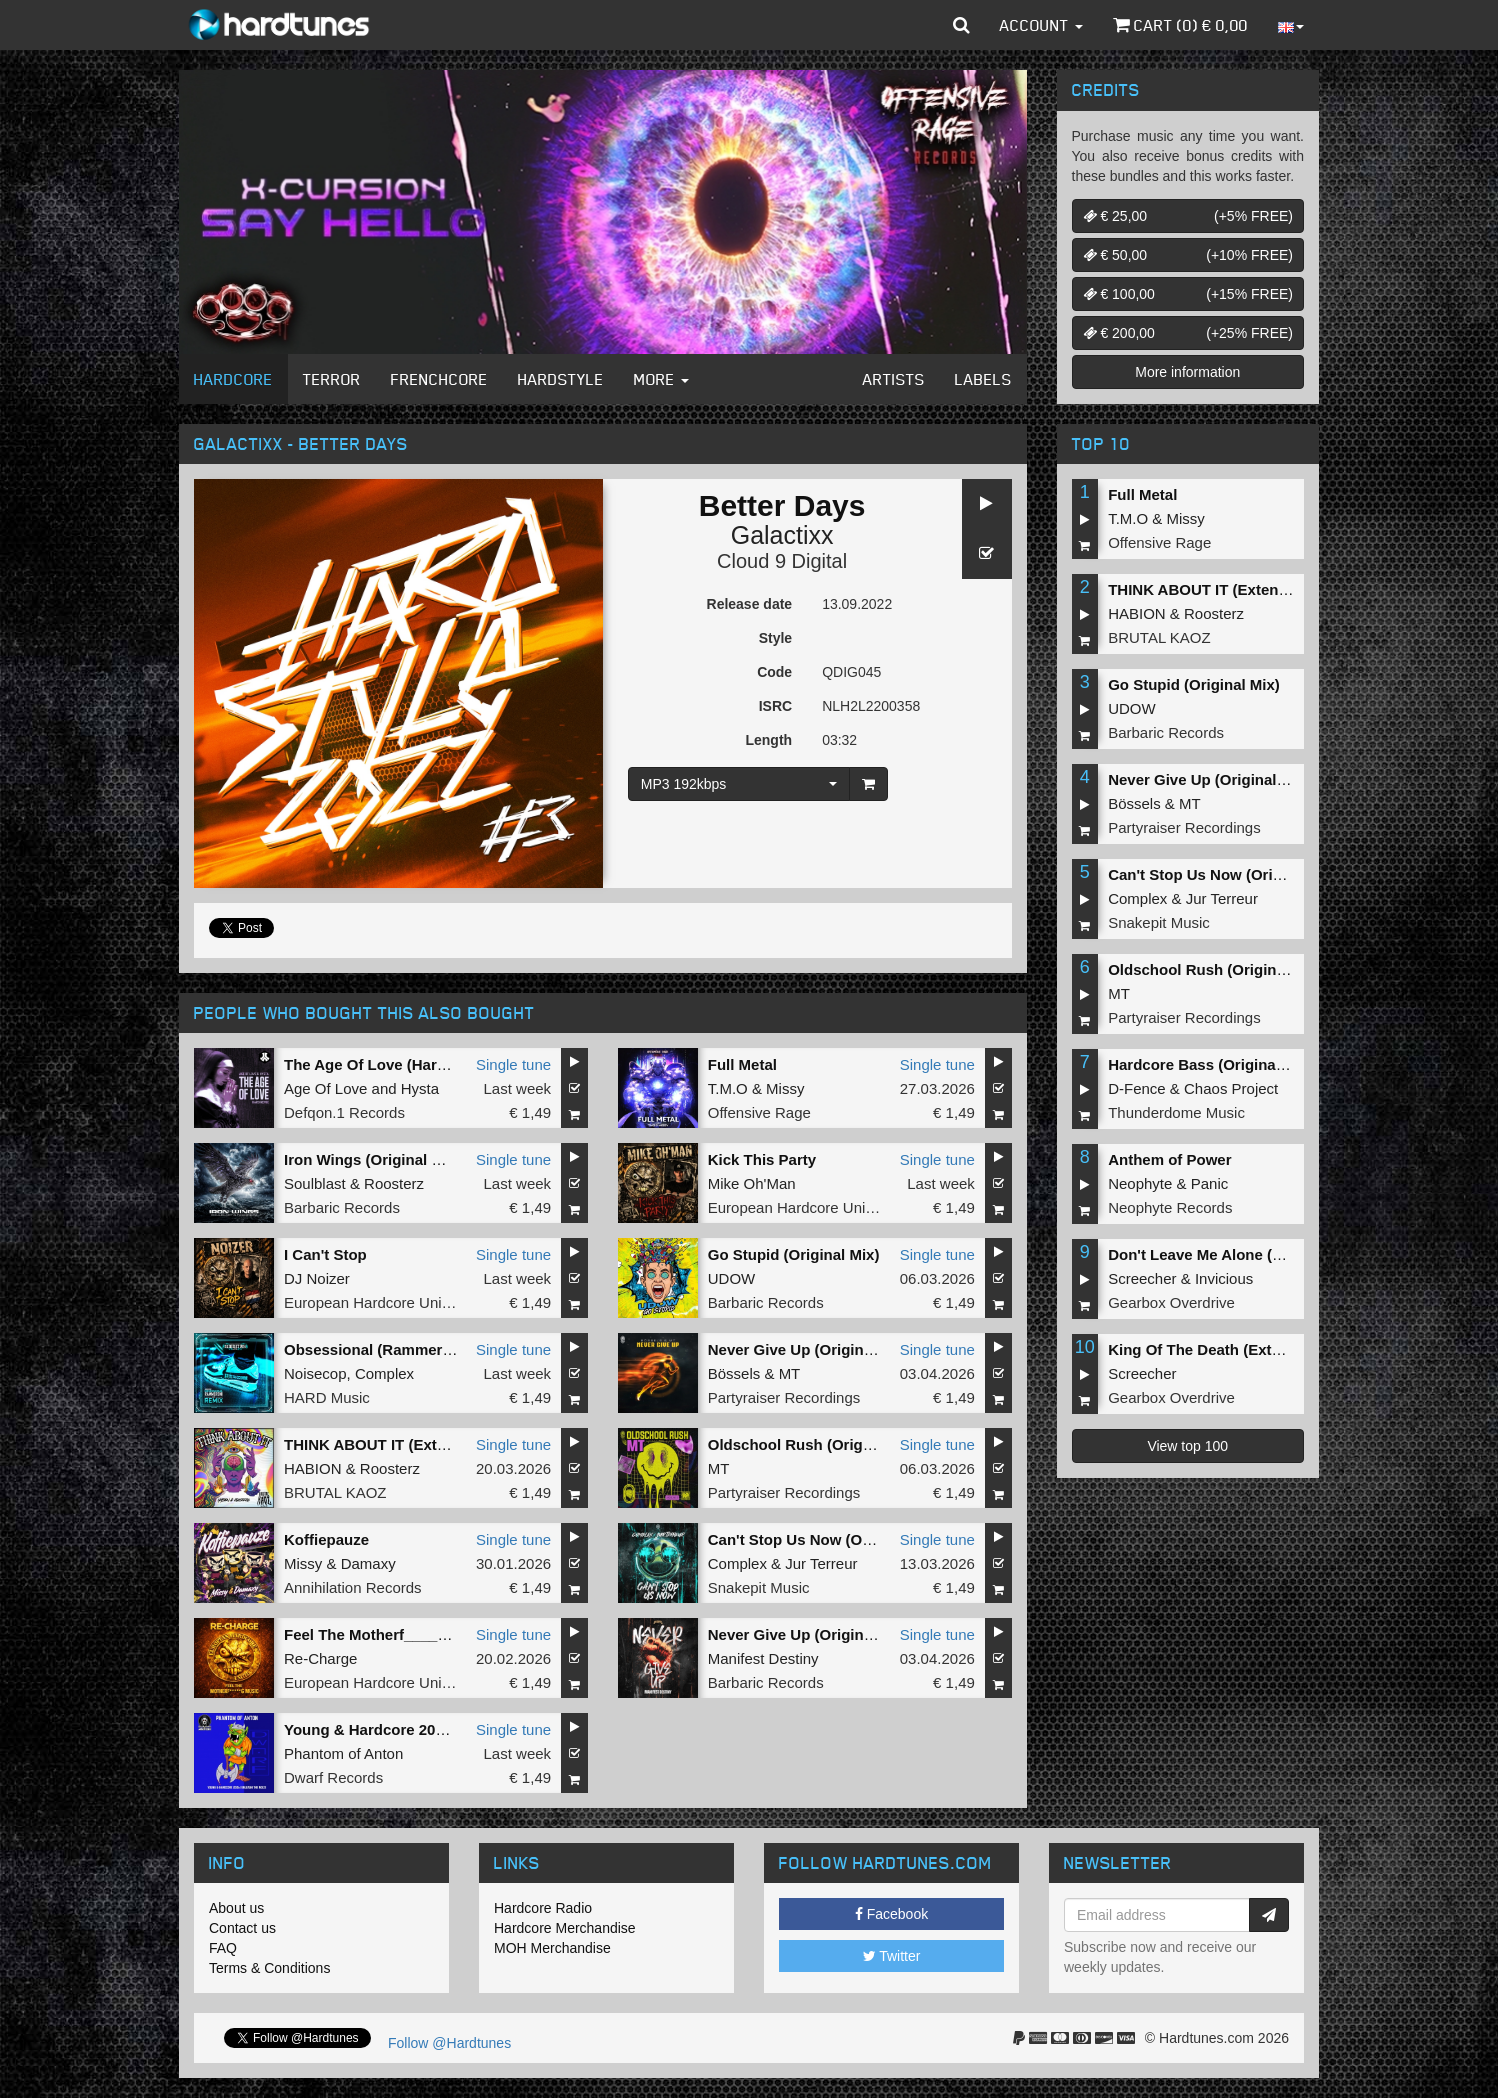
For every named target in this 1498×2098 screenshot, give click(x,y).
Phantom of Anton (343, 1753)
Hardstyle (561, 379)
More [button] (661, 379)
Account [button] (1041, 25)
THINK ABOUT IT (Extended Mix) (399, 1444)
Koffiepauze (326, 1539)
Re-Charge (320, 1658)
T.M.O (728, 1088)
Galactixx (782, 535)
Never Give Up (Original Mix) (809, 1349)
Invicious (1224, 1278)
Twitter (892, 1956)
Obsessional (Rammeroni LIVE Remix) (420, 1349)
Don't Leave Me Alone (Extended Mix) (1241, 1254)
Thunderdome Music (1176, 1112)
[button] (961, 25)
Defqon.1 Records (344, 1112)
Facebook (891, 1914)
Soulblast (315, 1183)
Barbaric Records (342, 1207)
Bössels (734, 1373)
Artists (894, 379)
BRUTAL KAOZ (335, 1492)
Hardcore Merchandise (565, 1928)
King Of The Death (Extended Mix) (1229, 1349)
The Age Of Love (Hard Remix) (392, 1064)
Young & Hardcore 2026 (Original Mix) (418, 1729)
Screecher (1142, 1278)
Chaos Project (1231, 1088)
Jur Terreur (821, 1563)
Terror (332, 379)
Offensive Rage (759, 1112)
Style (775, 638)
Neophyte (1140, 1183)
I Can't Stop (325, 1254)
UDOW (732, 1278)
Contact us (242, 1928)
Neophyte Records (1170, 1207)
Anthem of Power (1169, 1159)
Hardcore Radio (543, 1908)
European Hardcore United (797, 1207)
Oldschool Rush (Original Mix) (815, 1444)
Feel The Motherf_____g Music (393, 1634)
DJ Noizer (317, 1278)
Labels (983, 379)
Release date (750, 604)
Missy (785, 1088)
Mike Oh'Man (752, 1183)
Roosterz (394, 1183)
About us (236, 1908)
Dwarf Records (333, 1777)
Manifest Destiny (763, 1658)
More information (1187, 372)
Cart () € (1180, 25)
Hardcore (233, 379)
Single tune (513, 1064)
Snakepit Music (759, 1587)
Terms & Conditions (269, 1968)
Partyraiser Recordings (784, 1397)
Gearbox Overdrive (1171, 1302)
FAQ (223, 1948)
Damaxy (368, 1563)
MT (790, 1373)
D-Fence (1137, 1088)
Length (768, 740)
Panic (1210, 1183)
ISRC (775, 706)
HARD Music (327, 1397)
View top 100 (1187, 1446)
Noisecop (315, 1373)
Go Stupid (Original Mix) (794, 1254)
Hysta (420, 1088)
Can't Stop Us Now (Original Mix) (825, 1539)
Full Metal (742, 1064)
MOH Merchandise (552, 1948)
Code (774, 672)
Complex (384, 1373)
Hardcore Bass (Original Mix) (1211, 1064)
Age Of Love (325, 1088)
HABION (313, 1468)
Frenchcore (439, 379)
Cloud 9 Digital (782, 561)
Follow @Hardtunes (449, 2043)
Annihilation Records (353, 1587)
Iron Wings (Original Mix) (372, 1159)
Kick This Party (762, 1159)
